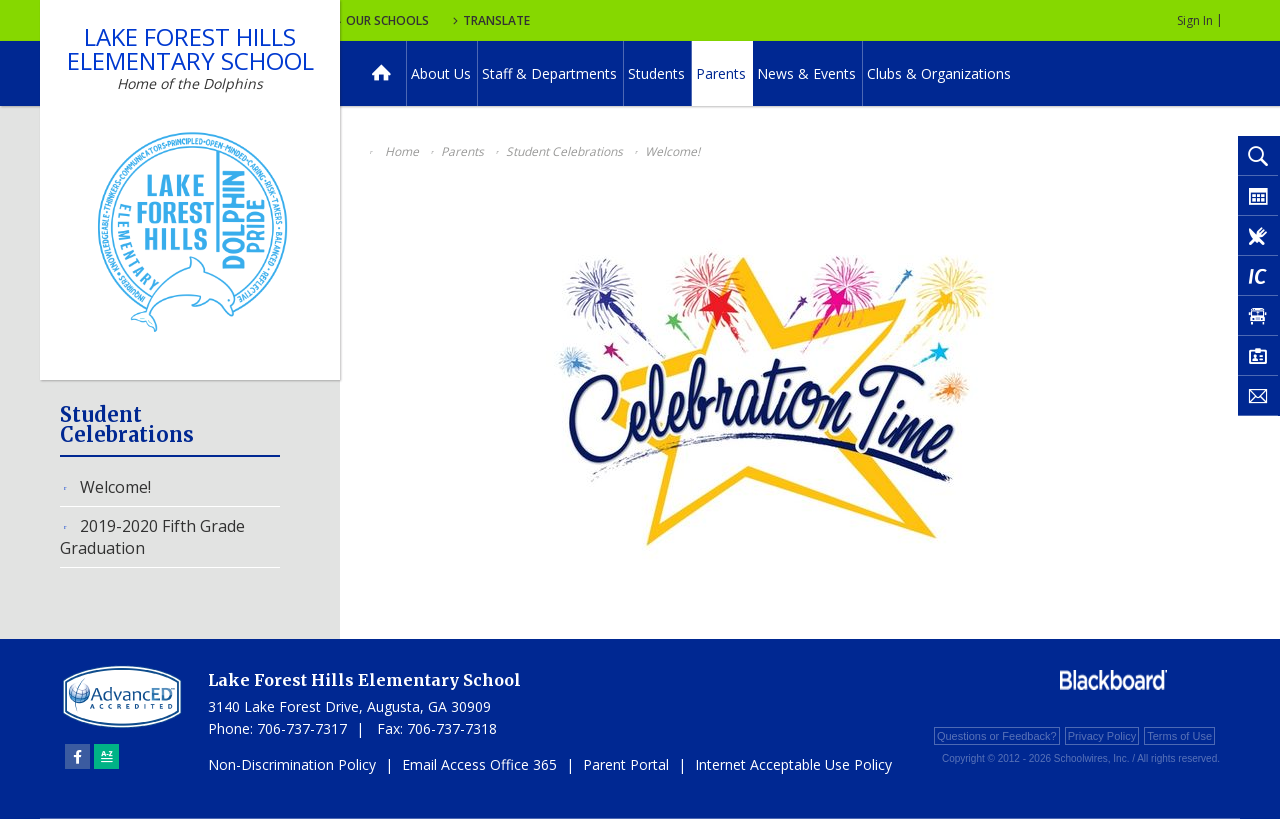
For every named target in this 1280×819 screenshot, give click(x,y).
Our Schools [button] (551, 20)
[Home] (381, 73)
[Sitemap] (106, 756)
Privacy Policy (1102, 736)
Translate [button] (666, 20)
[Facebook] (77, 756)
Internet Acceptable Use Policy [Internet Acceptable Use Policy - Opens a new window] (793, 764)
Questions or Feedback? (997, 736)
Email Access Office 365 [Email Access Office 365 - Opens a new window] (479, 764)
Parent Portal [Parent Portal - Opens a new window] (626, 764)
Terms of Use (1179, 736)
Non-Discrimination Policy (292, 764)
